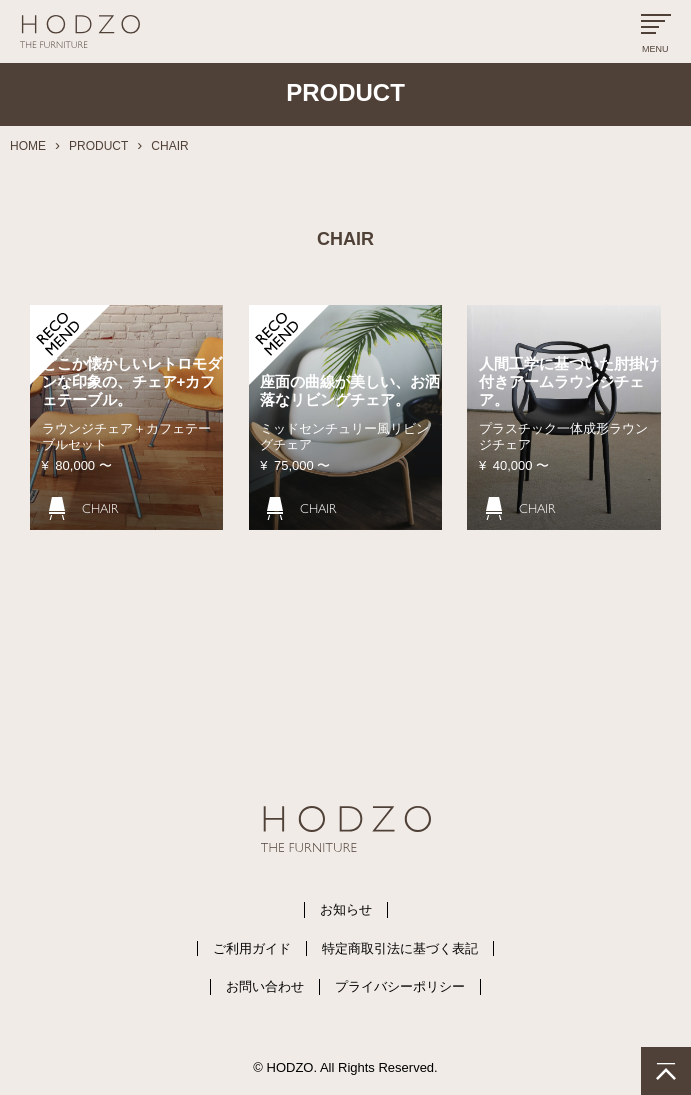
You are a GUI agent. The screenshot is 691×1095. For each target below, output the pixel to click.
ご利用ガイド (252, 948)
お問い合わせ (265, 986)
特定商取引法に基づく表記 (400, 948)
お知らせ (346, 909)
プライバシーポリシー (400, 986)
